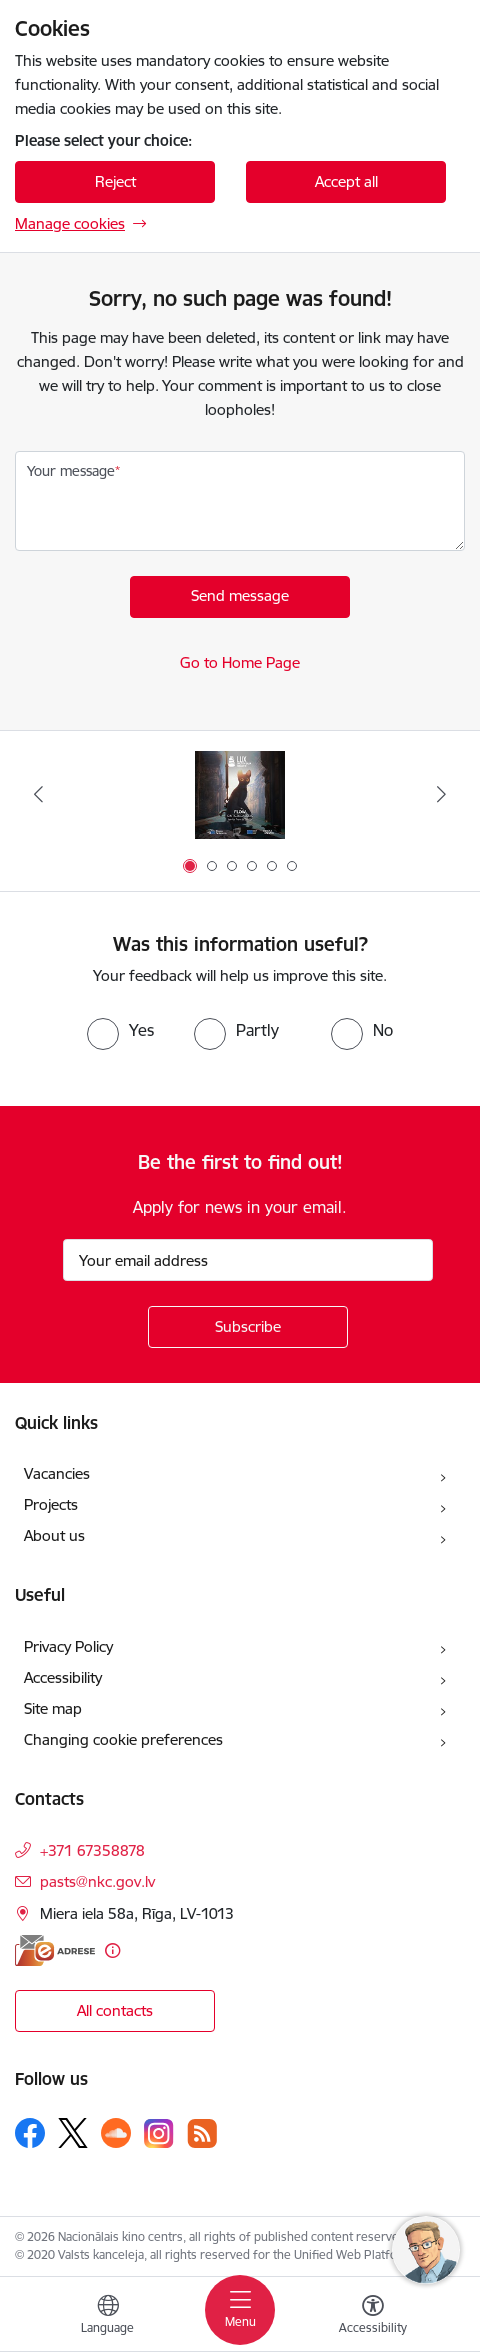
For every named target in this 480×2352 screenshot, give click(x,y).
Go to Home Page (240, 662)
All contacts (115, 2010)
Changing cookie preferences (123, 1739)
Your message (71, 471)
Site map (53, 1708)
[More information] (112, 1950)
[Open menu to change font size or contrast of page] (373, 2317)
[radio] (120, 1030)
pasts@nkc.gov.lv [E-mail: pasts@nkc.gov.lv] (97, 1881)
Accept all (346, 181)
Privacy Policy (68, 1646)
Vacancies (57, 1473)
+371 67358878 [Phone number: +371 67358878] (92, 1850)
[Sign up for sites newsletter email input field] (248, 1260)
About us (54, 1535)
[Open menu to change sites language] (108, 2317)
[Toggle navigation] (240, 2310)
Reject (115, 181)
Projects (51, 1504)
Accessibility (63, 1677)
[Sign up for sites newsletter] (248, 1327)
